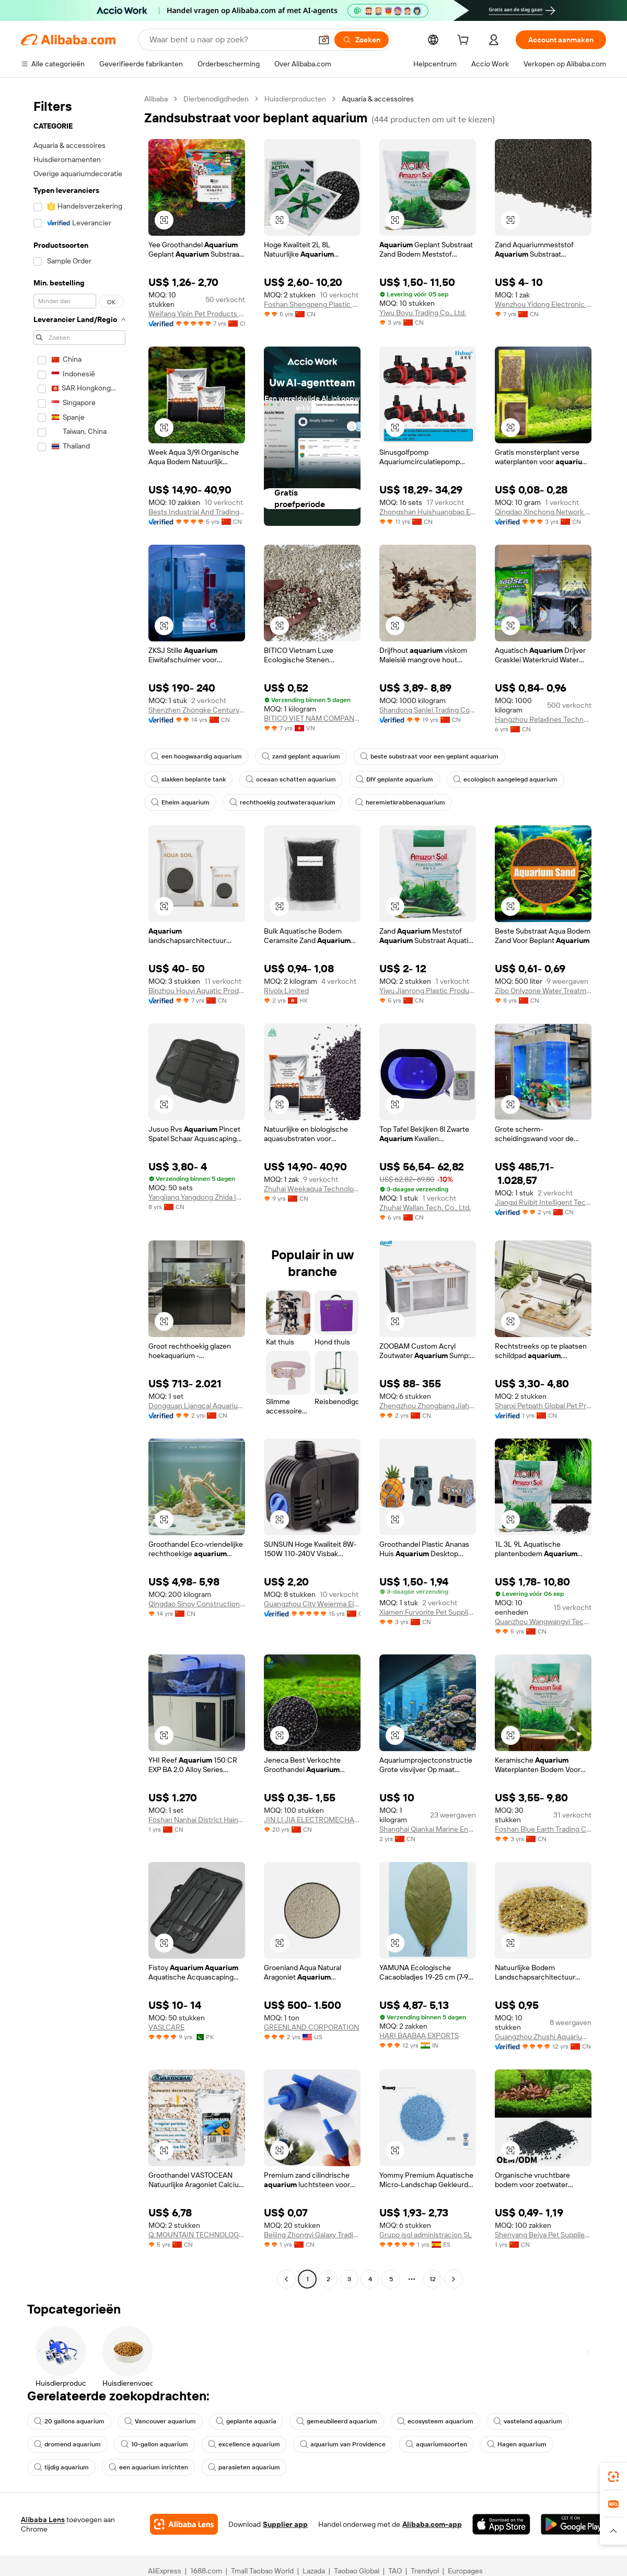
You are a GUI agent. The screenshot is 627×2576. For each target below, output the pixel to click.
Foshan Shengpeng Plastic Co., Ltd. (312, 304)
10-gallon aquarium (154, 2444)
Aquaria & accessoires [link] (378, 99)
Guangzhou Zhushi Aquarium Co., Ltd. (543, 2036)
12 (432, 2279)
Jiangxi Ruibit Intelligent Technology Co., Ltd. (543, 1202)
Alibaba (156, 99)
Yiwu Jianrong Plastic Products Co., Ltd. (427, 990)
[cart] (465, 41)
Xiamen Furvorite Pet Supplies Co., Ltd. (427, 1612)
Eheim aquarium (180, 802)
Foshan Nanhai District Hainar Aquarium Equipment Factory (196, 1819)
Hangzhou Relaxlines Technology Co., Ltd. (543, 719)
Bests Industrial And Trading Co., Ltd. (196, 512)
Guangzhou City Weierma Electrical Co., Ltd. (312, 1604)
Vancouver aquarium (160, 2421)
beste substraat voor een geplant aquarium (429, 756)
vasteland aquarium (527, 2421)
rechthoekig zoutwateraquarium (282, 802)
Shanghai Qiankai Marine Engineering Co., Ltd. (427, 1829)
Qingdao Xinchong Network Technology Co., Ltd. (543, 512)
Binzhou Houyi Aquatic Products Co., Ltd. (196, 990)
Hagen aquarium (517, 2444)
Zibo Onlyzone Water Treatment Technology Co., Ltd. (543, 990)
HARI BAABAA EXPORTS (419, 2035)
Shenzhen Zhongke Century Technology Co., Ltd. (196, 710)
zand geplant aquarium (301, 756)
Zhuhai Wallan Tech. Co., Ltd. (425, 1207)
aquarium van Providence (343, 2444)
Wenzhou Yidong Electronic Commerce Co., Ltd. (543, 304)
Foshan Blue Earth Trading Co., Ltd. (543, 1829)
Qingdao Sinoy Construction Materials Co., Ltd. (196, 1604)
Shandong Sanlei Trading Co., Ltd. (427, 710)
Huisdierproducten (295, 99)
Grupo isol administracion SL (425, 2234)
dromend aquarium (67, 2444)
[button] (164, 220)
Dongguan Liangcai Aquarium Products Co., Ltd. (196, 1405)
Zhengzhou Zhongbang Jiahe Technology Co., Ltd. (427, 1405)
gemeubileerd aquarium (336, 2421)
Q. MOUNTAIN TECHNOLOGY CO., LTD (196, 2234)
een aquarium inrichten (148, 2467)
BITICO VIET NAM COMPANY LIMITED (312, 718)
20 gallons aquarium (69, 2421)
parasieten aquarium (244, 2467)
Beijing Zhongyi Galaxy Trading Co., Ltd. (312, 2234)
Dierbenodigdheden (216, 99)
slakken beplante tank (188, 779)
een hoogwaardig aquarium (196, 756)
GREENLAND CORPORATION (311, 2027)
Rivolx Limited (286, 990)
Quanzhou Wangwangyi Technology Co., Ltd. (543, 1621)
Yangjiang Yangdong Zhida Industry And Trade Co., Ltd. (196, 1197)
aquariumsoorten (436, 2444)
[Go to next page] (453, 2279)
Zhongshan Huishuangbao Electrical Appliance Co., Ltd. (427, 512)
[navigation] (79, 1190)
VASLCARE (166, 2027)
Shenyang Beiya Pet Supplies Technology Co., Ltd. (543, 2234)
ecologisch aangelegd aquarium (505, 779)
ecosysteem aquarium (435, 2421)
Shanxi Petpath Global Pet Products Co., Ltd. (543, 1405)
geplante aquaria (246, 2421)
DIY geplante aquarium (394, 779)
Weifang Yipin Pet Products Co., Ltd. (196, 313)
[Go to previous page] (286, 2279)
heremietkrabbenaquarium (400, 802)
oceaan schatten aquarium (291, 779)
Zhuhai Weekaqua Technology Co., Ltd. (312, 1188)
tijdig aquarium (61, 2467)
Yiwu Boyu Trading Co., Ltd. (422, 312)
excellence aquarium (244, 2444)
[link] (613, 2476)
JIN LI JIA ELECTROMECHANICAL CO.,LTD (312, 1819)
